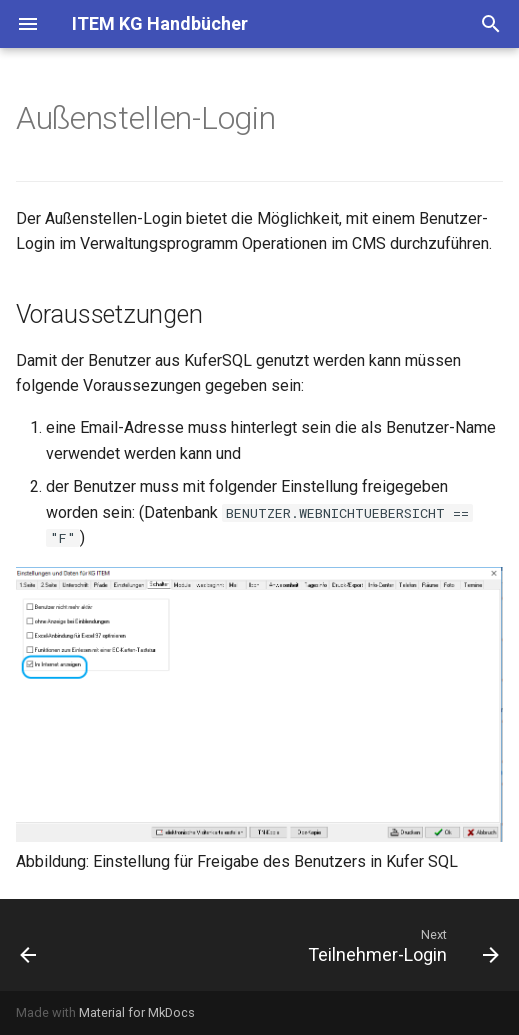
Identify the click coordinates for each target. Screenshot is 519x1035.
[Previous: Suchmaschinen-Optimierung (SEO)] (29, 945)
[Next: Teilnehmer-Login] (400, 945)
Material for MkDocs (137, 1012)
